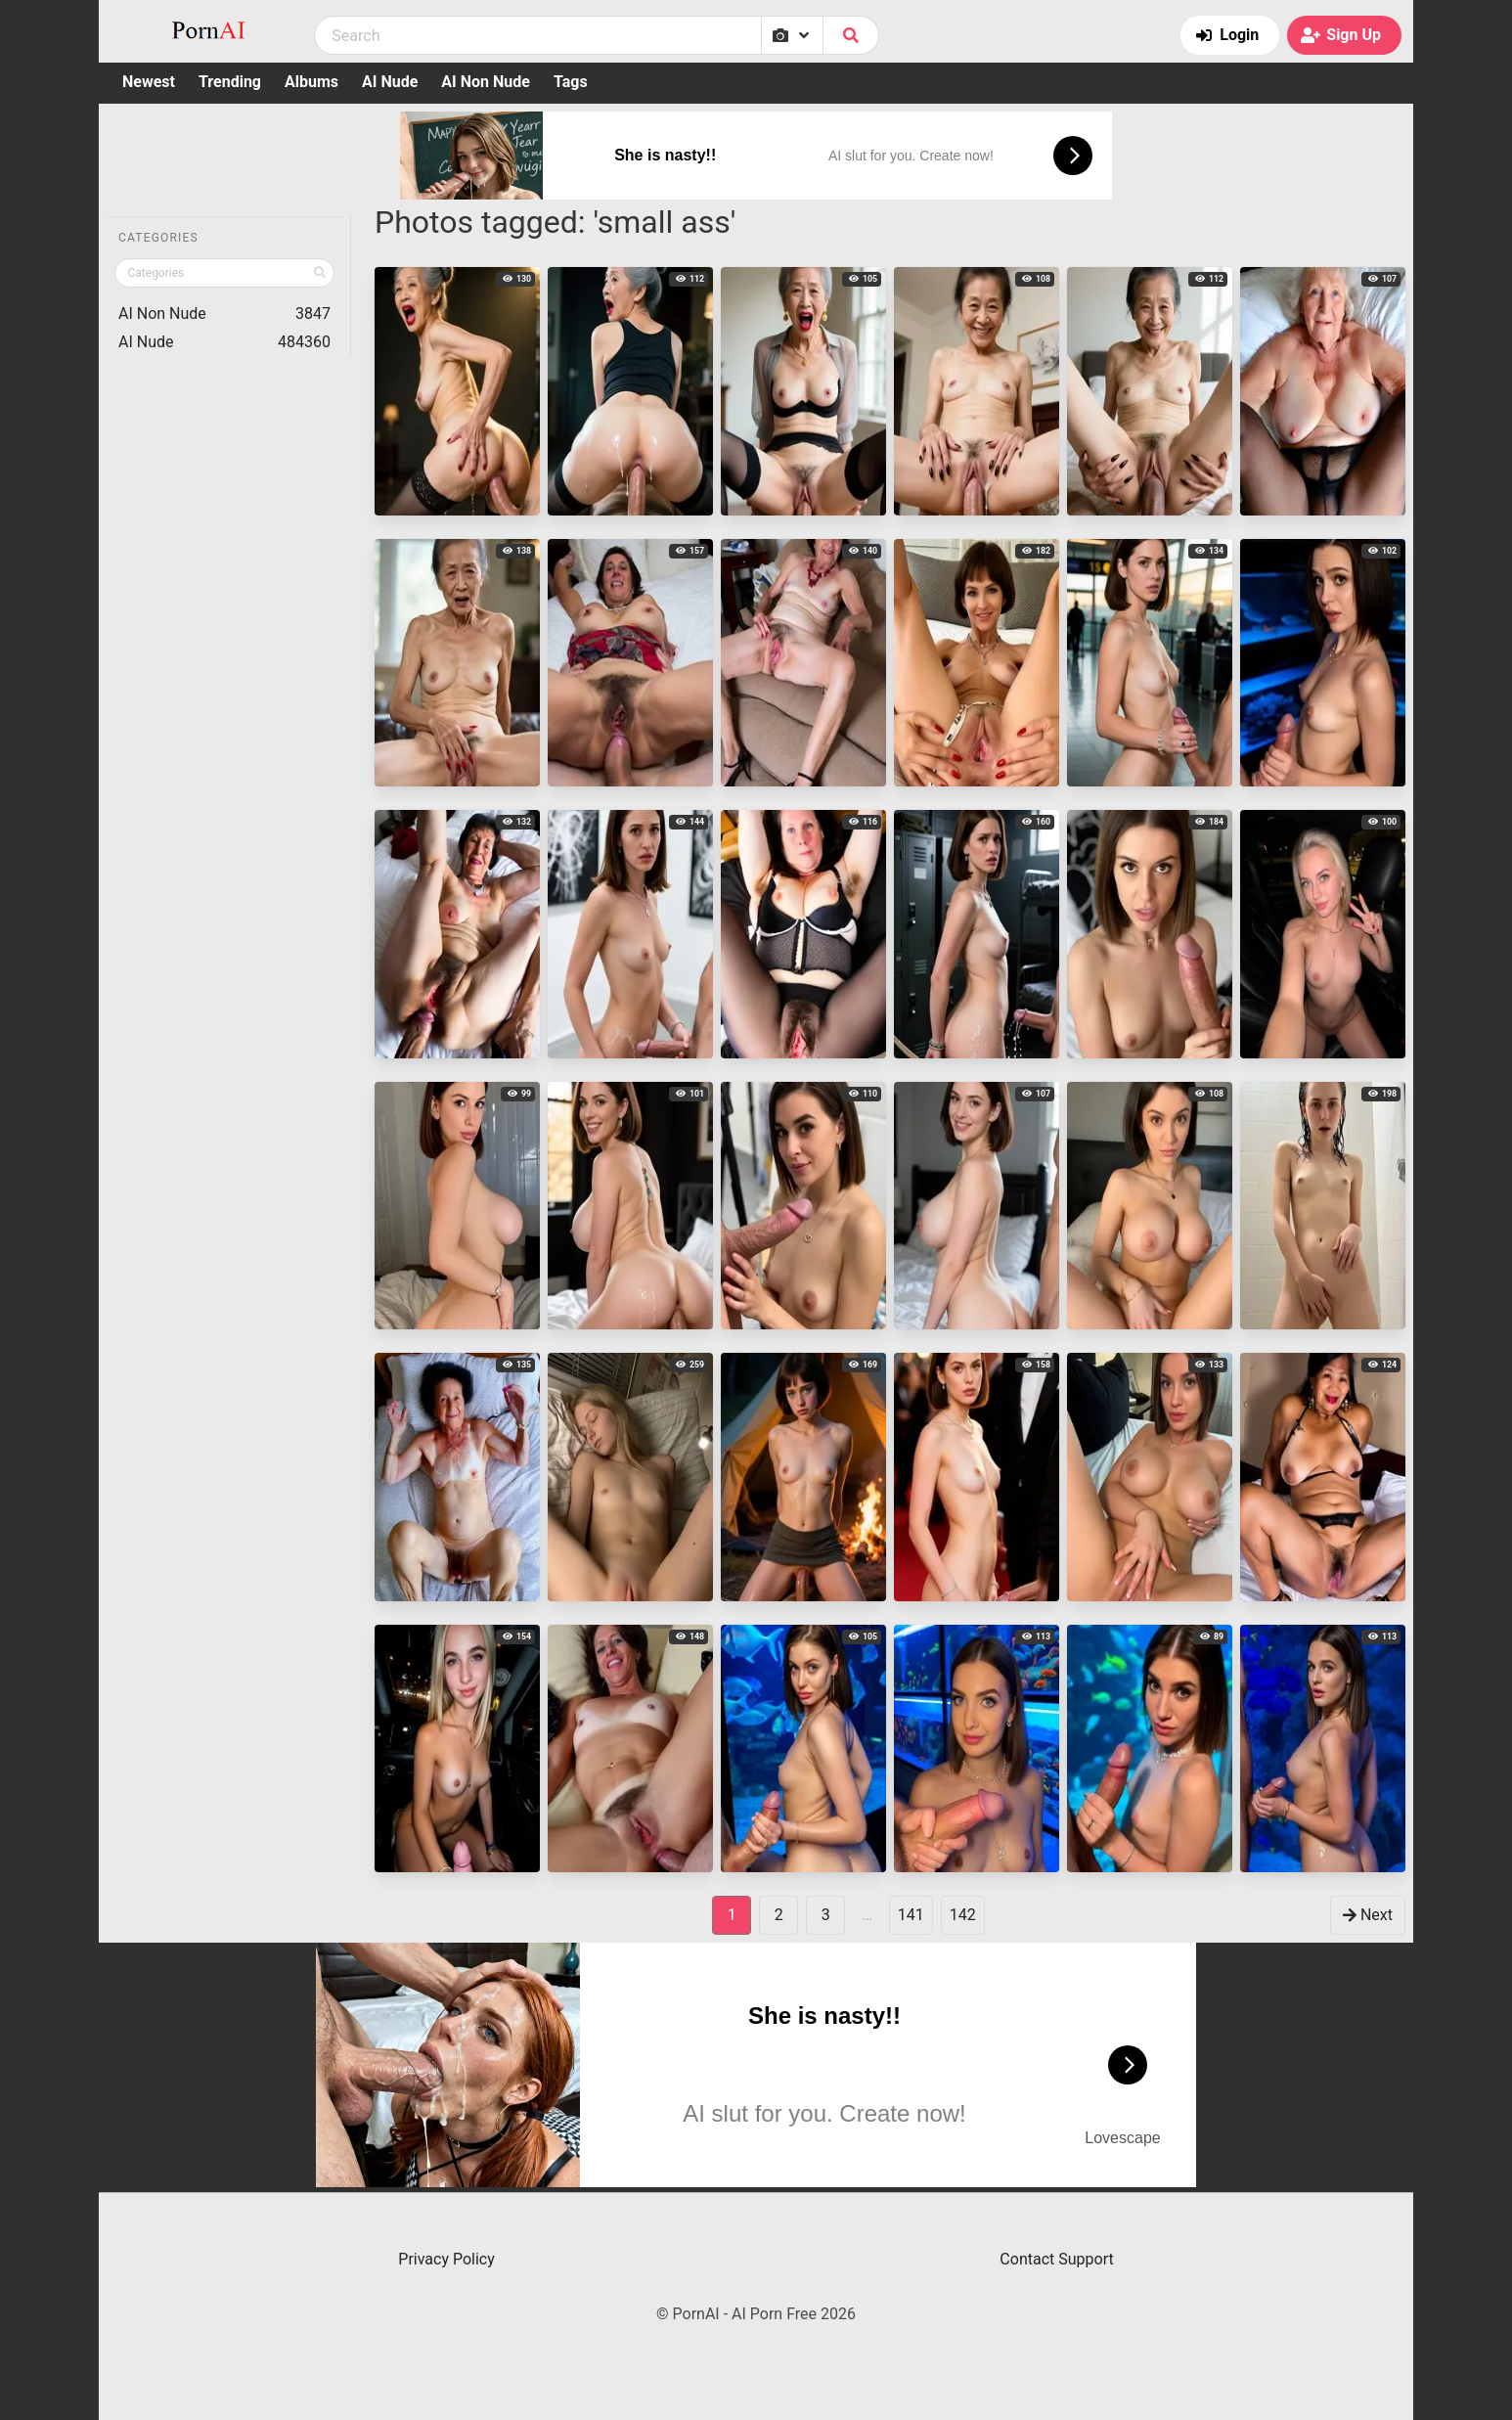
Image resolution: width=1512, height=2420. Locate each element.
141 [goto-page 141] (911, 1914)
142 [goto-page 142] (963, 1914)
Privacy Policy (446, 2259)
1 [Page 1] (732, 1914)
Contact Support (1056, 2259)
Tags (571, 81)
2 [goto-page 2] (779, 1914)
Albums (311, 81)
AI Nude (390, 81)
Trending (230, 81)
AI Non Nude (485, 81)
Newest (148, 81)
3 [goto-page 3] (826, 1914)
